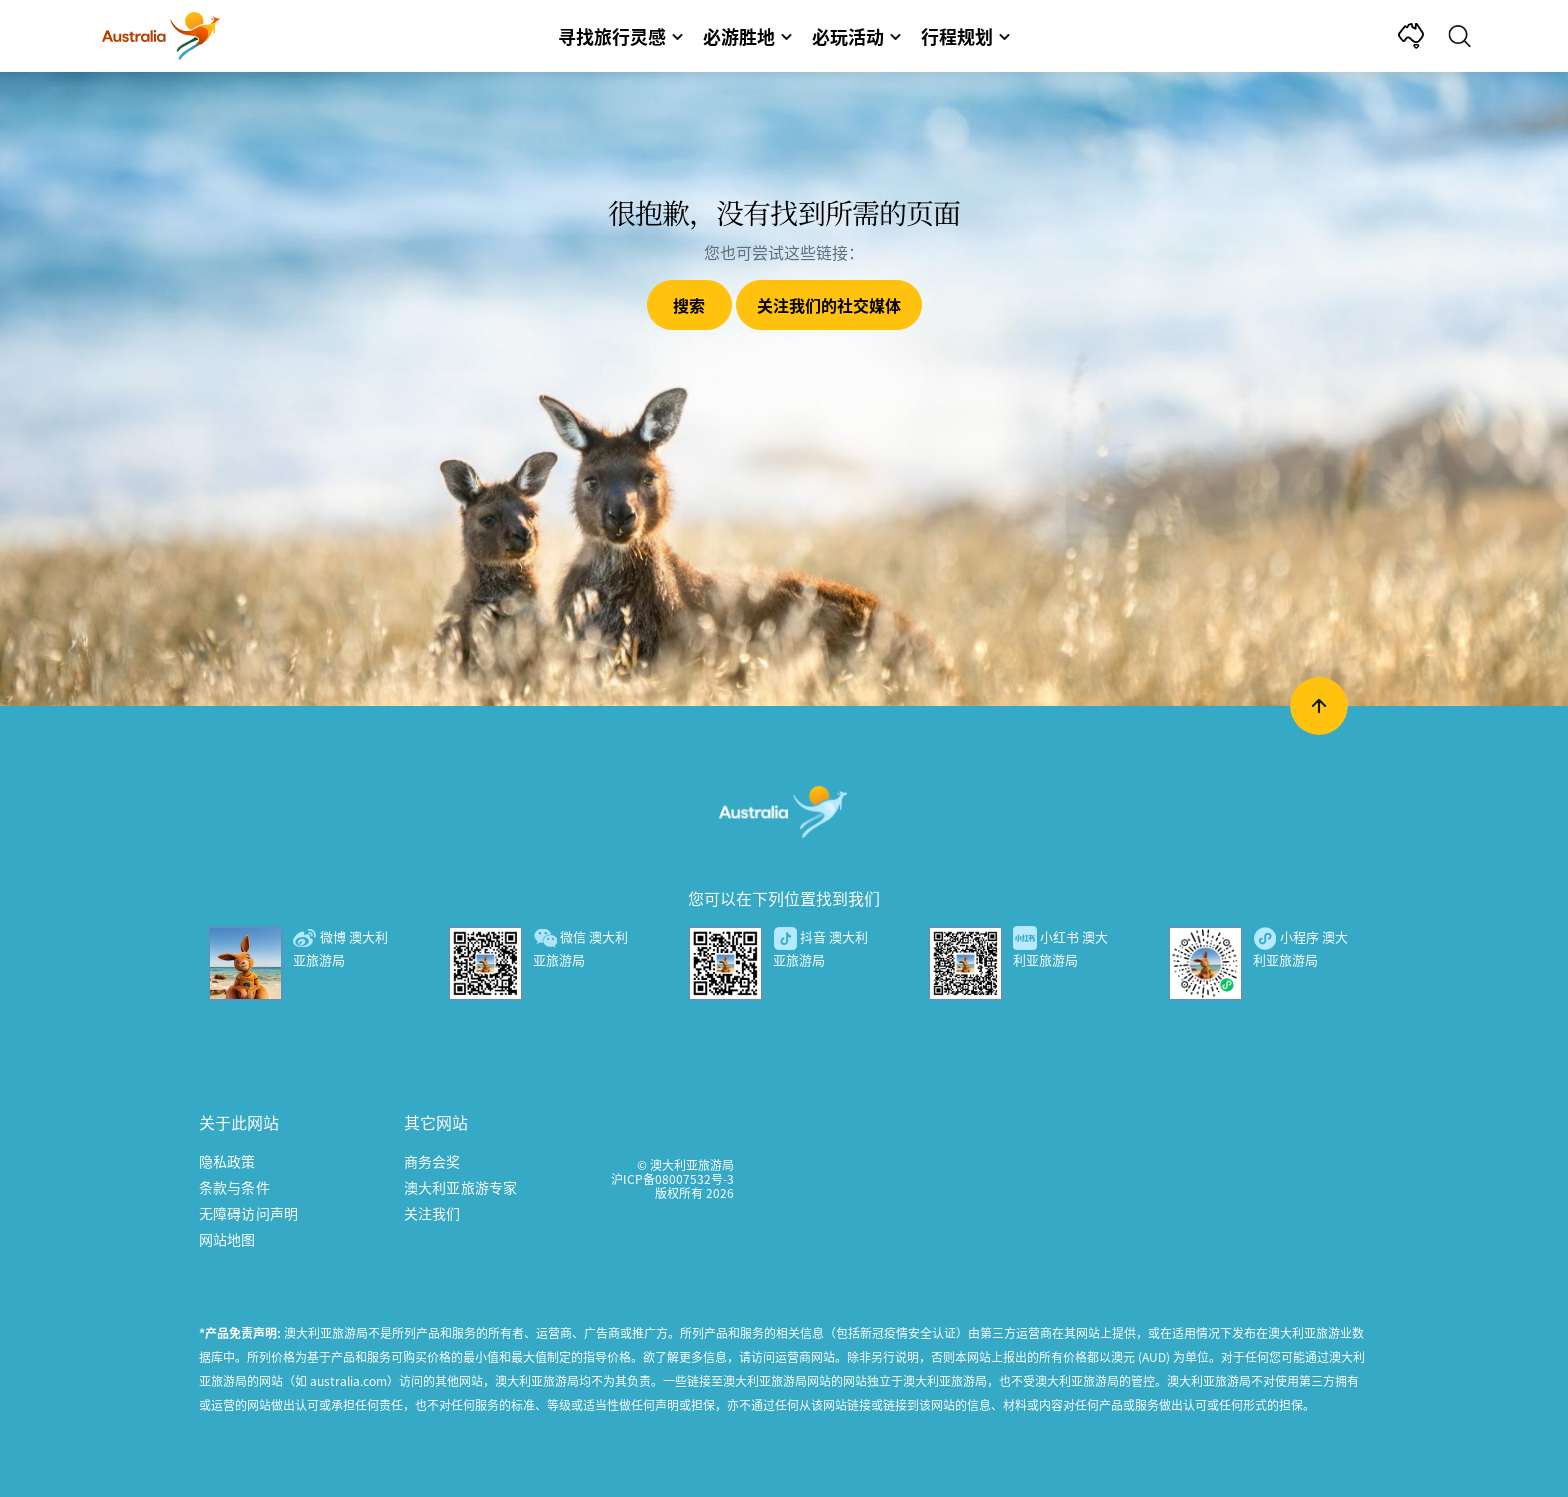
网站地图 (227, 1239)
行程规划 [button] (965, 36)
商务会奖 (432, 1161)
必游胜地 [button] (747, 36)
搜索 (689, 305)
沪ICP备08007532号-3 (672, 1178)
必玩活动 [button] (856, 36)
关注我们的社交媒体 (829, 305)
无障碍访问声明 (248, 1213)
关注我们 (432, 1213)
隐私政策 (227, 1161)
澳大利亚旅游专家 (460, 1187)
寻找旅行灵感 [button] (620, 36)
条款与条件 (234, 1187)
